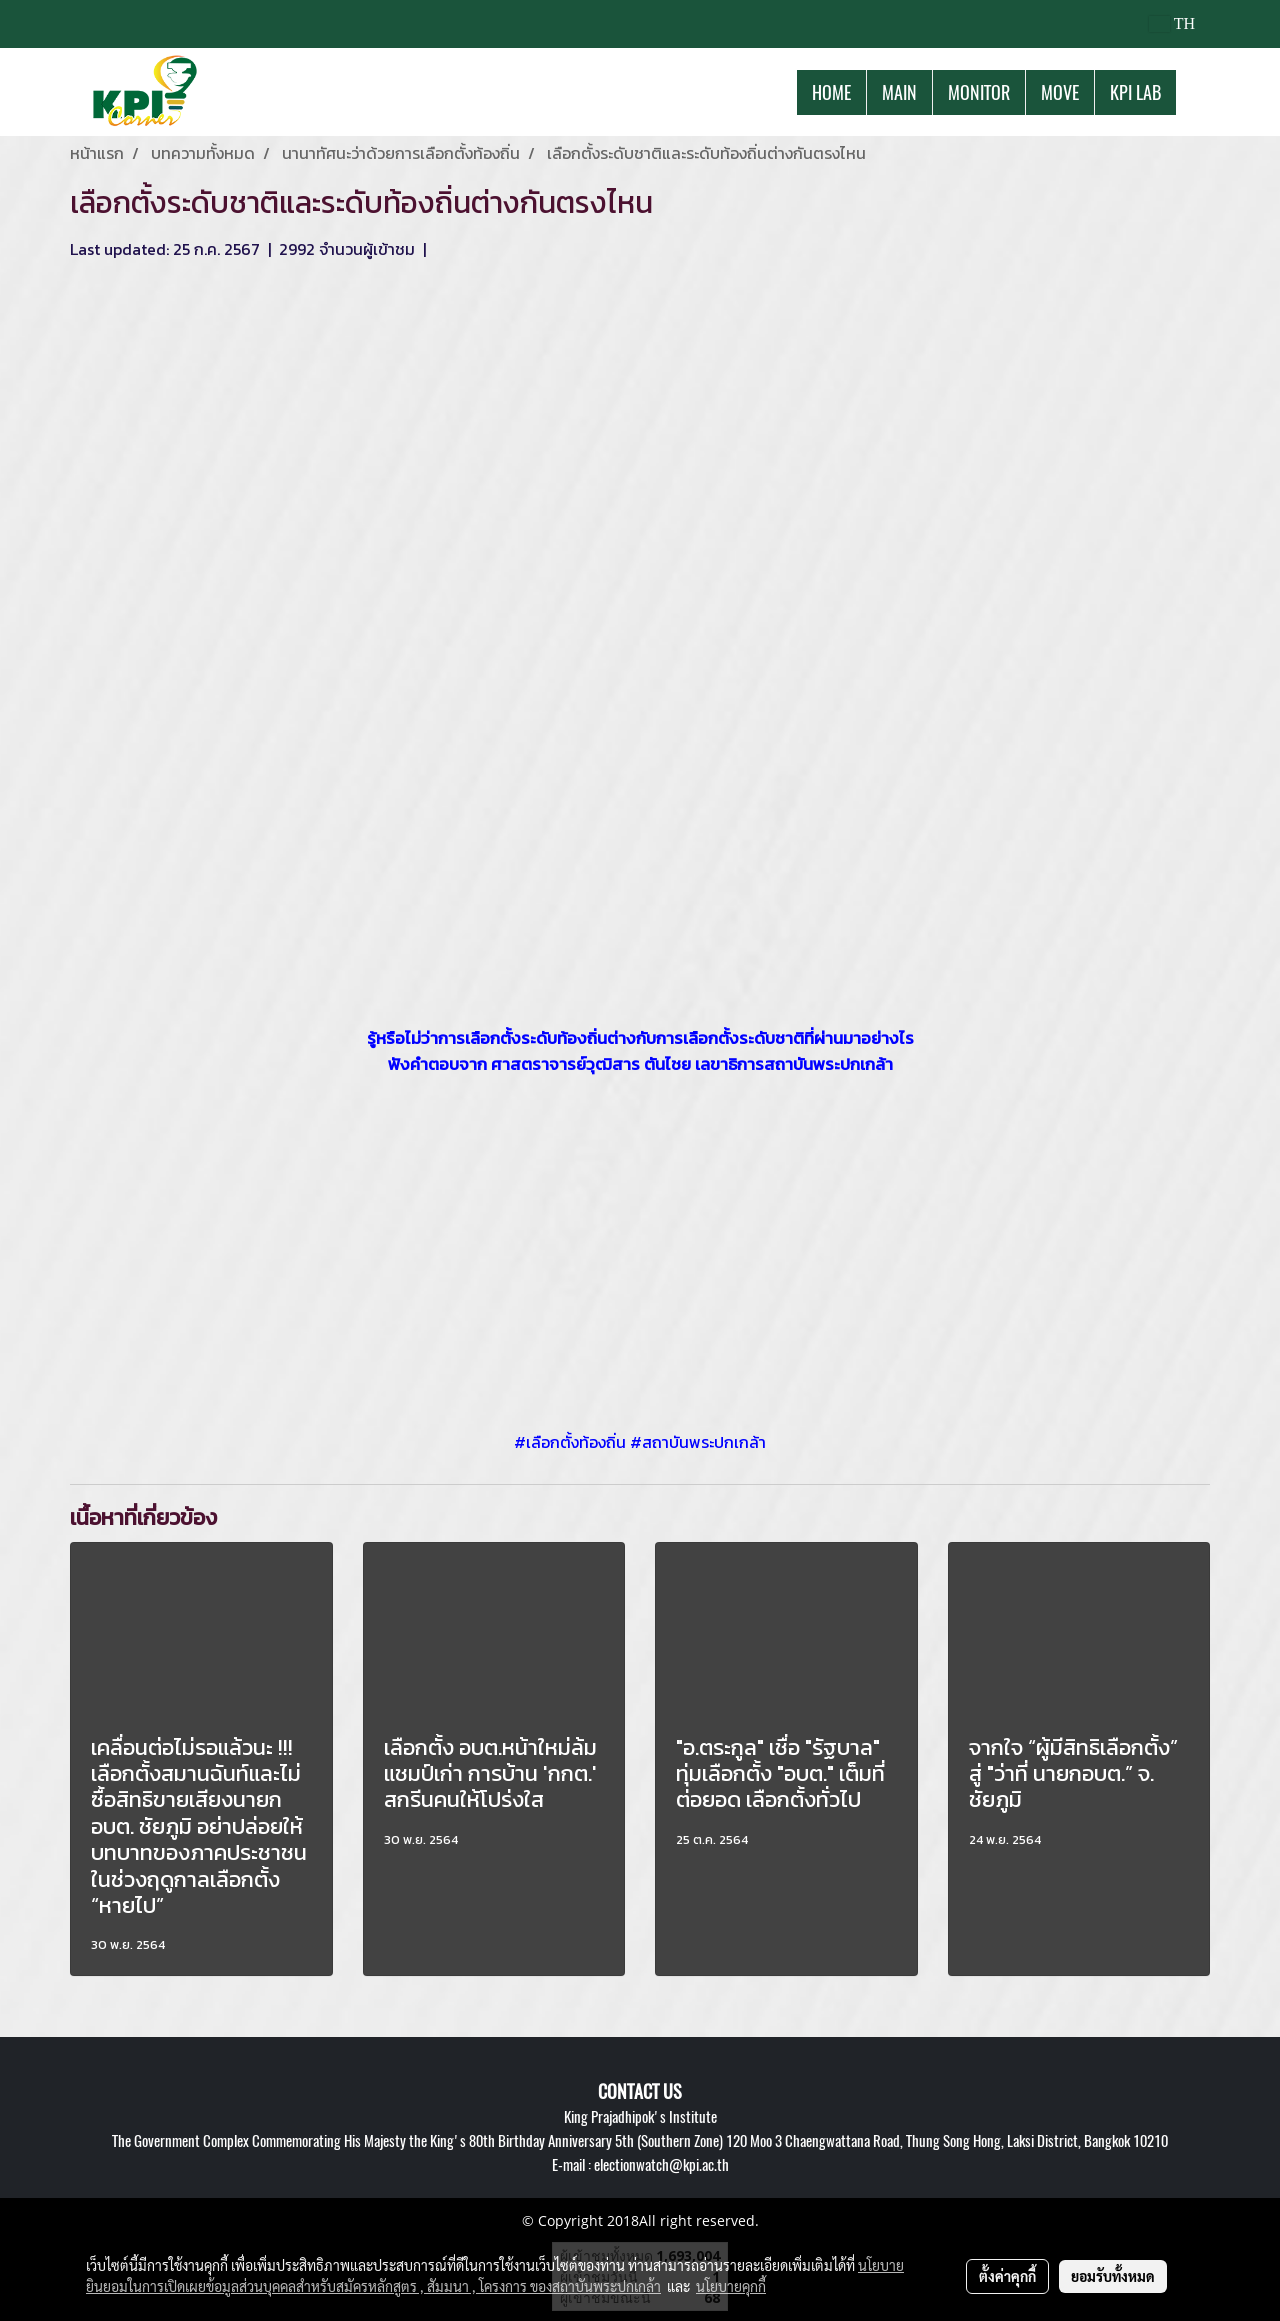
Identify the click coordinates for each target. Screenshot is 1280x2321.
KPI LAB (1135, 92)
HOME (831, 92)
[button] (1194, 92)
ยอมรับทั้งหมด (1113, 2276)
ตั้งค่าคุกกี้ (1007, 2276)
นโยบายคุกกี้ (731, 2286)
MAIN (899, 92)
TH (1172, 23)
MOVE (1060, 92)
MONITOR (979, 92)
